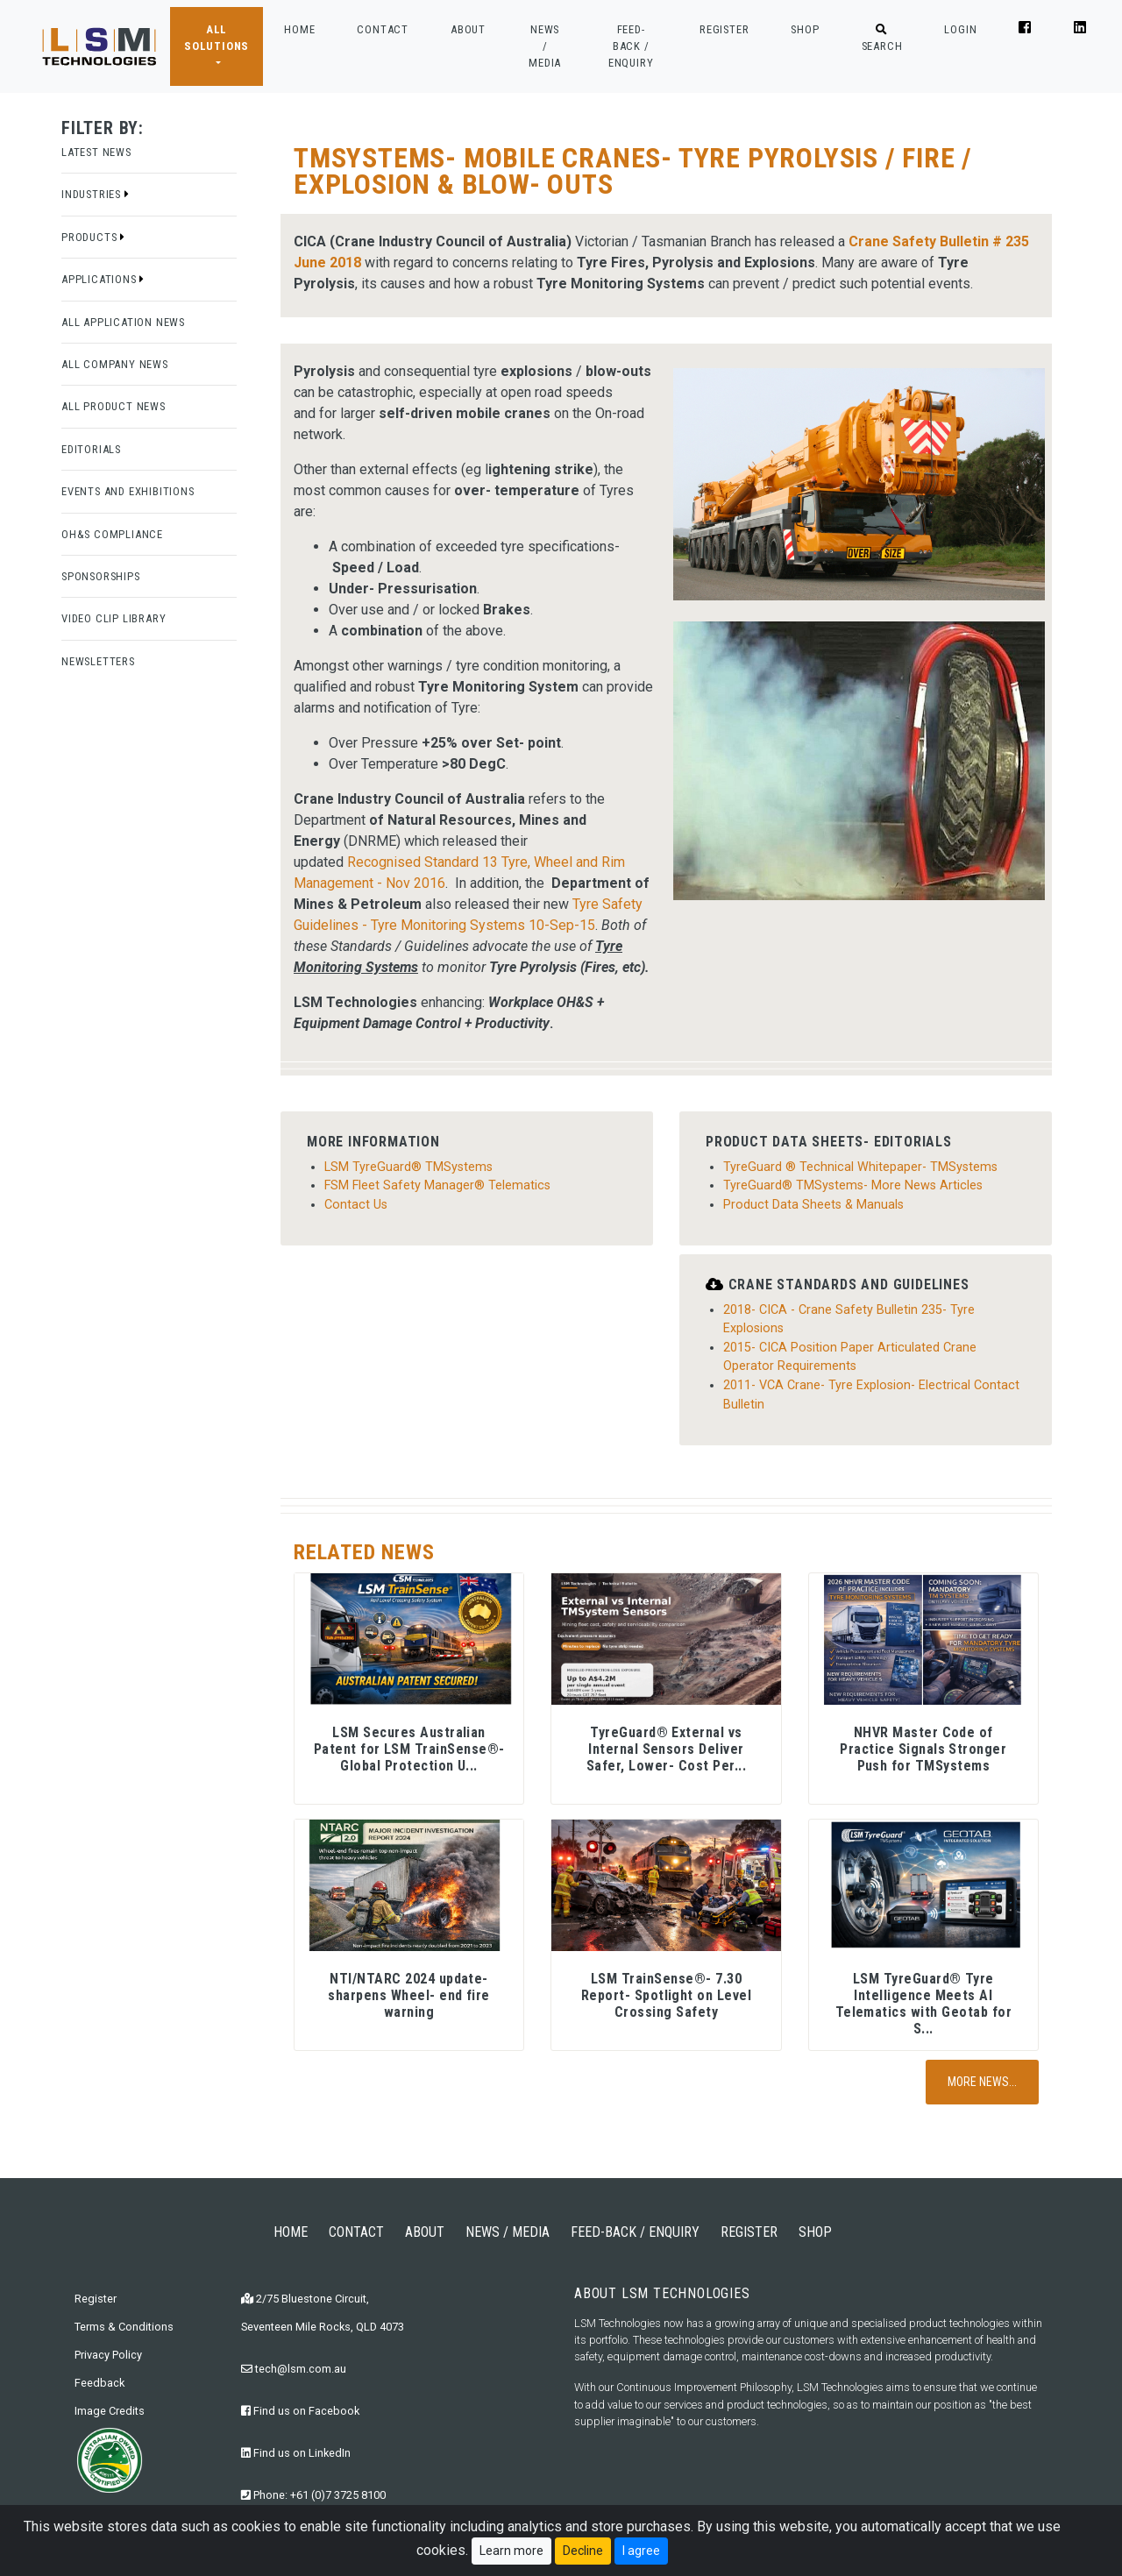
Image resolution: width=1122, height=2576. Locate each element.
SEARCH (882, 39)
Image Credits (110, 2410)
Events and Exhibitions (128, 491)
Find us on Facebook (300, 2410)
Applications (103, 279)
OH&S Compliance (112, 534)
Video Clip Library (113, 618)
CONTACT (382, 29)
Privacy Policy (108, 2354)
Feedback (99, 2382)
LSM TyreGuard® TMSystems (408, 1167)
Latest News (96, 152)
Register (96, 2298)
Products (93, 237)
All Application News (123, 322)
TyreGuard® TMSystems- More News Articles (853, 1185)
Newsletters (98, 661)
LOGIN (960, 29)
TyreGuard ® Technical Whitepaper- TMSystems (860, 1167)
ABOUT (468, 29)
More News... (982, 2082)
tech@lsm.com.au (293, 2368)
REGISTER (724, 29)
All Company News (114, 364)
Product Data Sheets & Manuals (813, 1204)
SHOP (805, 29)
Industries (95, 194)
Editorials (91, 449)
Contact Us (355, 1204)
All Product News (113, 406)
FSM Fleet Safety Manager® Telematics (437, 1185)
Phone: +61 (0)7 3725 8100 (313, 2494)
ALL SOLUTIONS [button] (216, 38)
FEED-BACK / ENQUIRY (631, 46)
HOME (299, 28)
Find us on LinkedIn (296, 2452)
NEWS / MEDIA (545, 46)
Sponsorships (100, 576)
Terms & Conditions (124, 2326)
